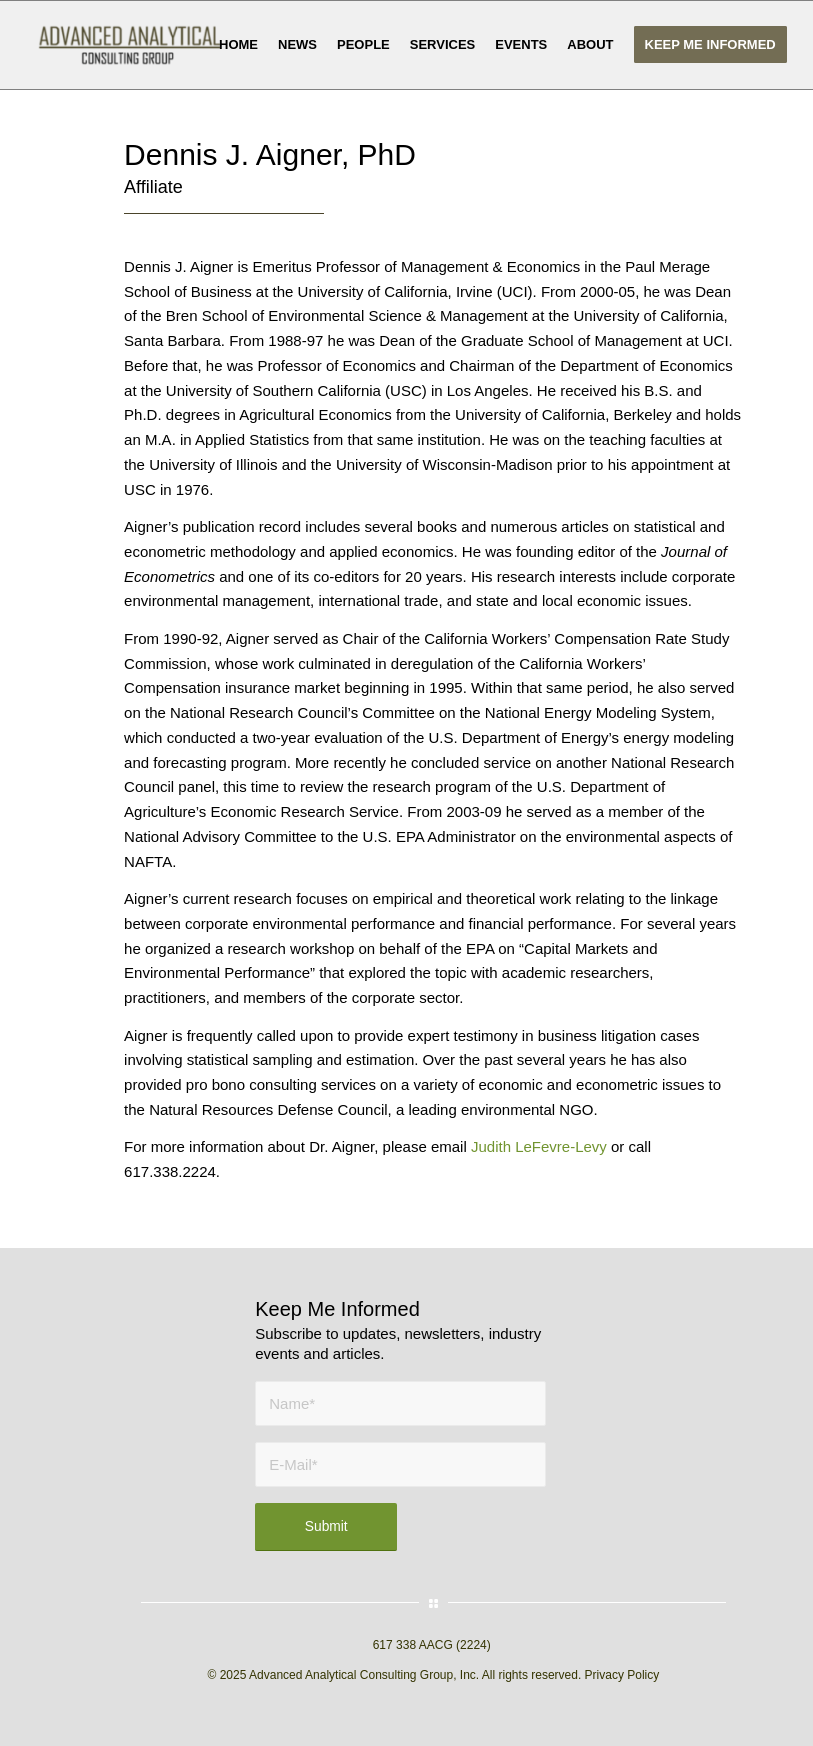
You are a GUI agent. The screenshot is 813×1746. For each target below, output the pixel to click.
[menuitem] (238, 45)
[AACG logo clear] (129, 45)
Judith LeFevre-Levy (539, 1146)
